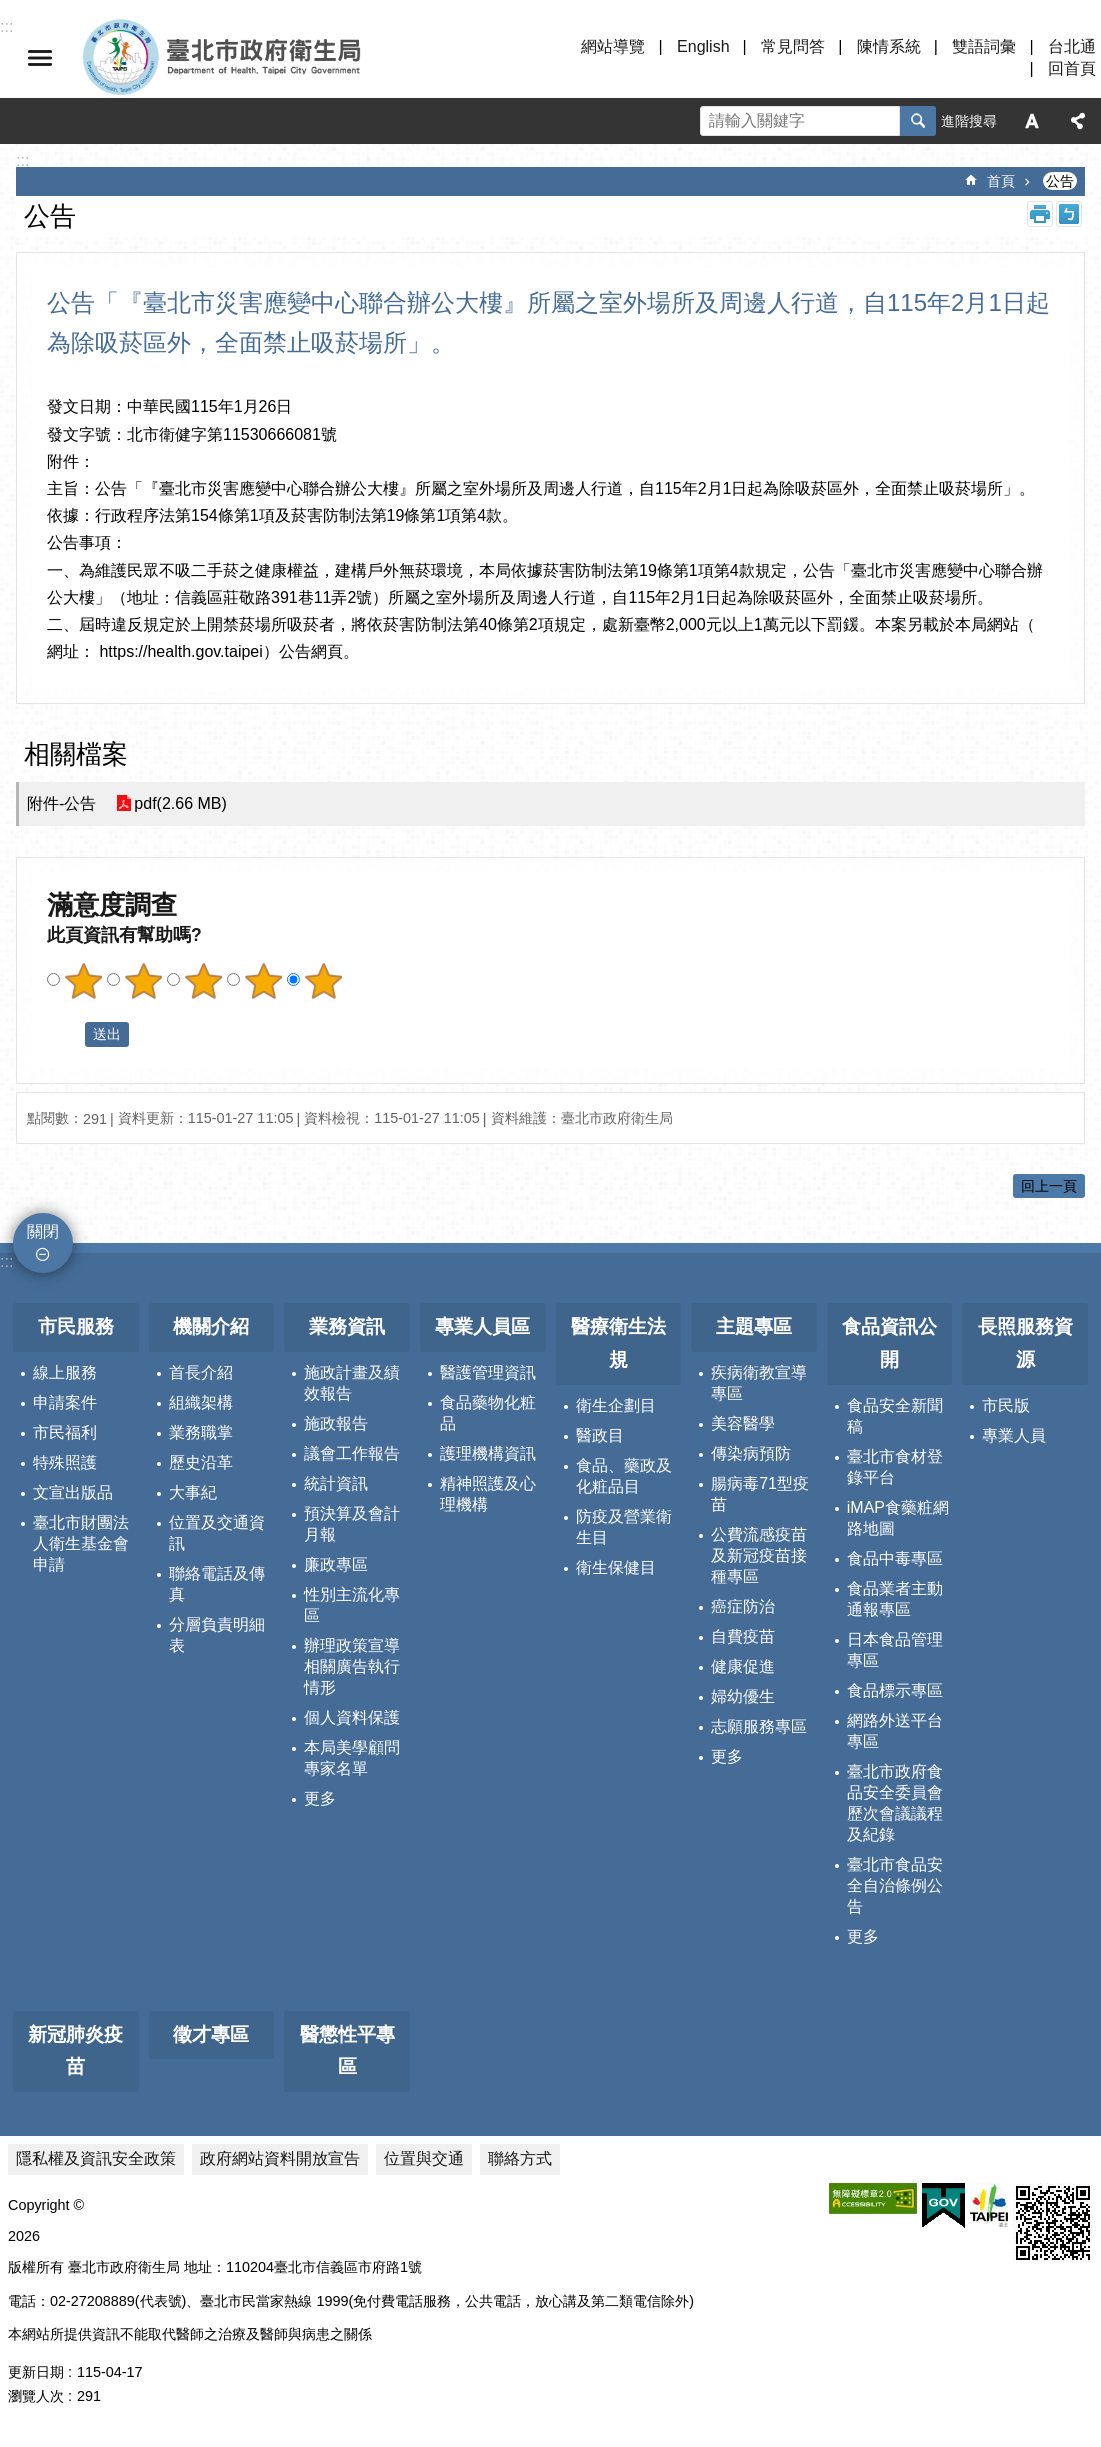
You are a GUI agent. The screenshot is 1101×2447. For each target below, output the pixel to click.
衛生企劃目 (616, 1405)
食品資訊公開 (889, 1343)
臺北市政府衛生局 (280, 58)
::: (6, 1261)
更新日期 (36, 2372)
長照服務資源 (1025, 1343)
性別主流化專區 (352, 1605)
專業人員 (1014, 1435)
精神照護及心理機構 (488, 1494)
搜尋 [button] (918, 121)
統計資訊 (336, 1483)
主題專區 (754, 1326)
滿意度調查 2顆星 (143, 981)
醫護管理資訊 (488, 1372)
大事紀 (193, 1492)
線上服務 (65, 1372)
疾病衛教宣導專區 (759, 1383)
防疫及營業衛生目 (624, 1527)
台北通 (1072, 46)
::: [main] (22, 160)
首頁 (1001, 181)
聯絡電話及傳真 (217, 1584)
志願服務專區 (759, 1726)
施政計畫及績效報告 (352, 1383)
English (703, 46)
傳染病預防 (751, 1453)
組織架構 (201, 1402)
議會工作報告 (352, 1453)
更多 (320, 1798)
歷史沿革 (201, 1462)
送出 (66, 1034)
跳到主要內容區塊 (10, 10)
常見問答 (793, 46)
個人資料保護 (352, 1717)
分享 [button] (1078, 121)
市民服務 (76, 1326)
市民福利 (65, 1432)
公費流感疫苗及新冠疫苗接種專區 (759, 1555)
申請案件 (65, 1402)
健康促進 (743, 1666)
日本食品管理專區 (895, 1650)
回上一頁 (1049, 1186)
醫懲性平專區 (347, 2051)
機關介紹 (211, 1326)
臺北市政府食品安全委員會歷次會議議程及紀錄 (895, 1803)
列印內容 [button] (1040, 214)
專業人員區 (482, 1326)
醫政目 (600, 1435)
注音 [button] (1069, 214)
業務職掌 (201, 1432)
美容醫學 (743, 1423)
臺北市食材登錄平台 (895, 1467)
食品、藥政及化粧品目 (624, 1476)
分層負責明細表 (217, 1635)
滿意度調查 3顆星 (203, 981)
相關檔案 (76, 754)
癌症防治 (743, 1606)
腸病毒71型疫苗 (760, 1494)
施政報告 (336, 1423)
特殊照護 (65, 1462)
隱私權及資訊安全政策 (96, 2158)
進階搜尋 (969, 121)
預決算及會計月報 (352, 1524)
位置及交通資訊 (217, 1533)
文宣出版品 (73, 1492)
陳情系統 (889, 46)
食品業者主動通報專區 (895, 1599)
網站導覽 (613, 46)
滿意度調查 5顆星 (323, 981)
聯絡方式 (520, 2158)
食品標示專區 (895, 1690)
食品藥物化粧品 (488, 1413)
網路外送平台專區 (895, 1731)
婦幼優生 (743, 1696)
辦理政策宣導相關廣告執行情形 (352, 1666)
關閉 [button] (40, 58)
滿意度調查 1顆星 (83, 981)
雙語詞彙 (984, 46)
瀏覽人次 (36, 2396)
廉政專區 (336, 1564)
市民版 (1006, 1405)
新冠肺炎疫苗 (75, 2051)
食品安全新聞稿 (895, 1416)
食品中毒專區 (895, 1558)
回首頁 (1072, 68)
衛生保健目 (616, 1567)
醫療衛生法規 (618, 1343)
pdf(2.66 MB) (180, 803)
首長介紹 (201, 1372)
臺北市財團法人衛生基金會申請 (81, 1543)
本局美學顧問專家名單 (352, 1758)
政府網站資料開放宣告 (280, 2158)
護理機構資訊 (488, 1453)
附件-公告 (61, 803)
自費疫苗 (743, 1636)
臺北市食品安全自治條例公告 (895, 1885)
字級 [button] (1032, 121)
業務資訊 (347, 1326)
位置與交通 (424, 2158)
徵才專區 (211, 2034)
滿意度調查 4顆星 (263, 981)
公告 (1060, 181)
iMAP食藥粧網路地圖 (898, 1518)
